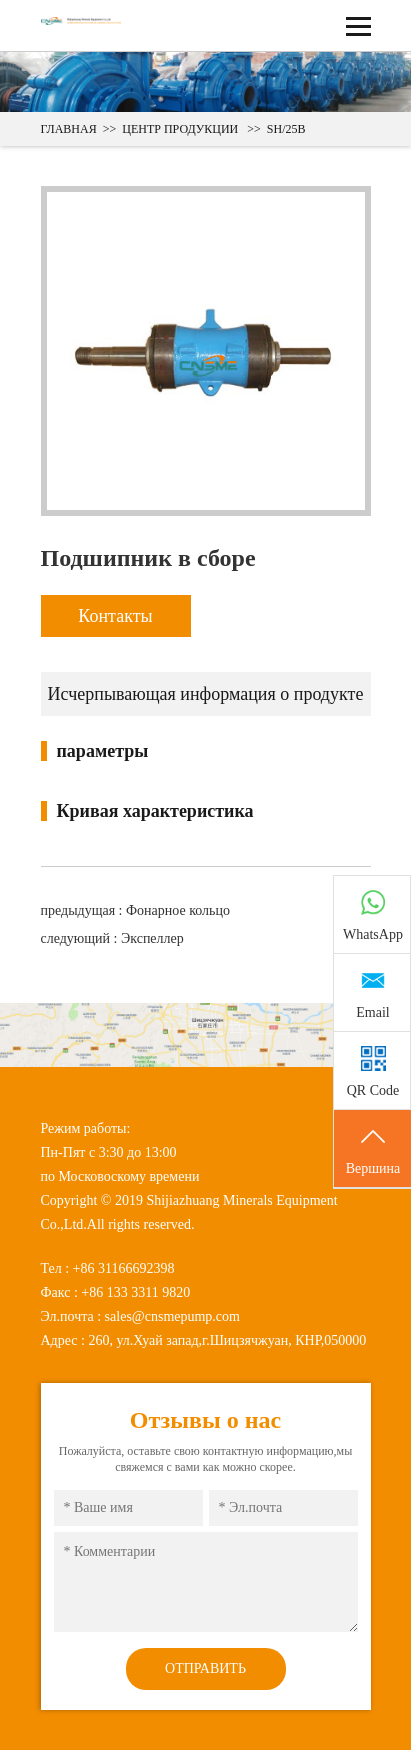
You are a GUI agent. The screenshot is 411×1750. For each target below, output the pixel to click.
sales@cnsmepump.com (172, 1316)
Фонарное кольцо (178, 910)
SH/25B (286, 129)
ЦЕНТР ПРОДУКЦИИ (180, 129)
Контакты (115, 616)
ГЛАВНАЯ (69, 129)
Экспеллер (152, 938)
